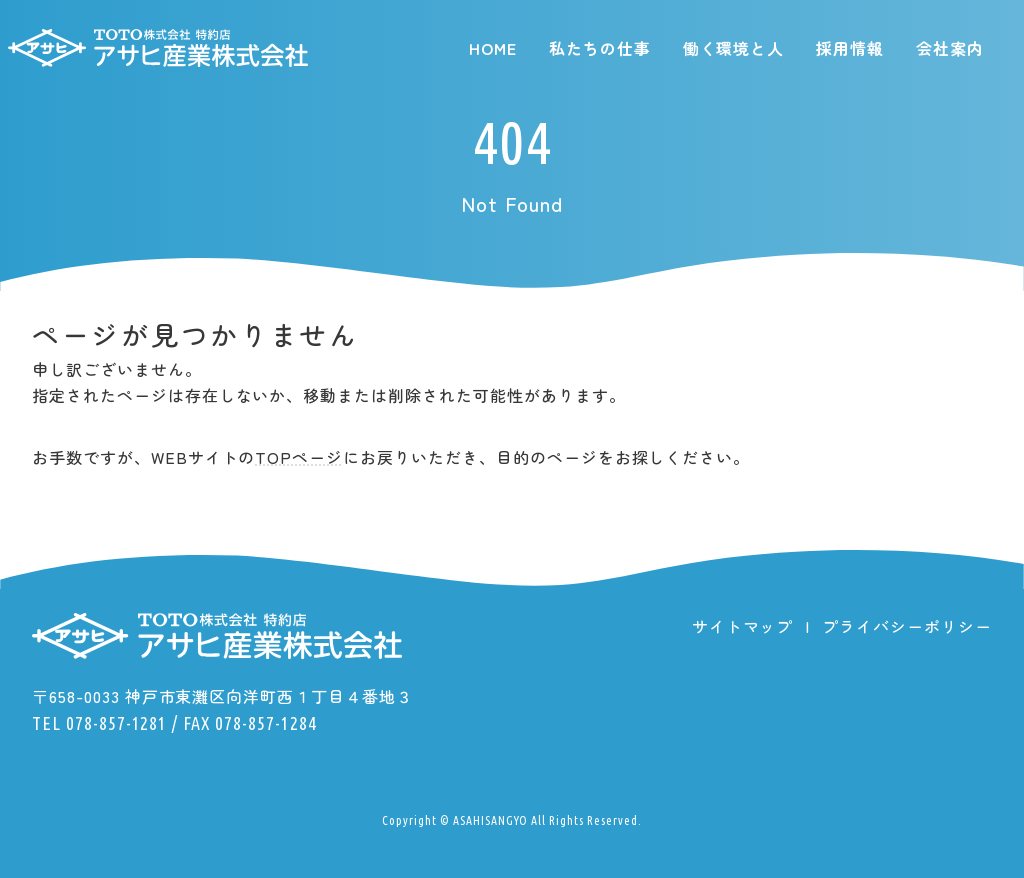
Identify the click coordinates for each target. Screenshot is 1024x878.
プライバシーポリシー (907, 626)
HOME (493, 48)
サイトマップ (743, 626)
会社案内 (950, 48)
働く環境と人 (734, 48)
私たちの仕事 (600, 48)
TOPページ (299, 457)
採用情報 (850, 48)
